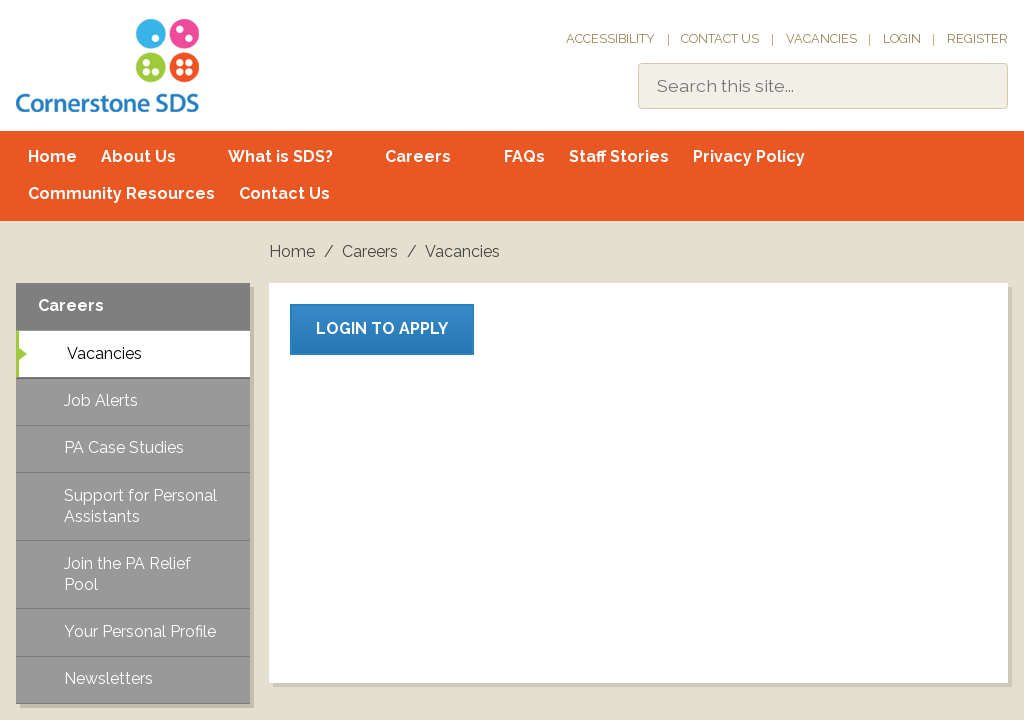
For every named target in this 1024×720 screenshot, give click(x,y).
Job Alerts (101, 400)
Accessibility (610, 38)
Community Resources (121, 193)
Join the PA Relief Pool (127, 574)
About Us (138, 156)
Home (52, 156)
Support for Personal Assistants (140, 506)
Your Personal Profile (140, 631)
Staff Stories (619, 156)
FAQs (524, 156)
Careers (418, 156)
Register (977, 38)
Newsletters (108, 678)
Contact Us (720, 38)
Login (902, 38)
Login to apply (382, 328)
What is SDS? (280, 156)
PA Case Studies (124, 447)
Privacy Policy (749, 156)
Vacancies (821, 38)
